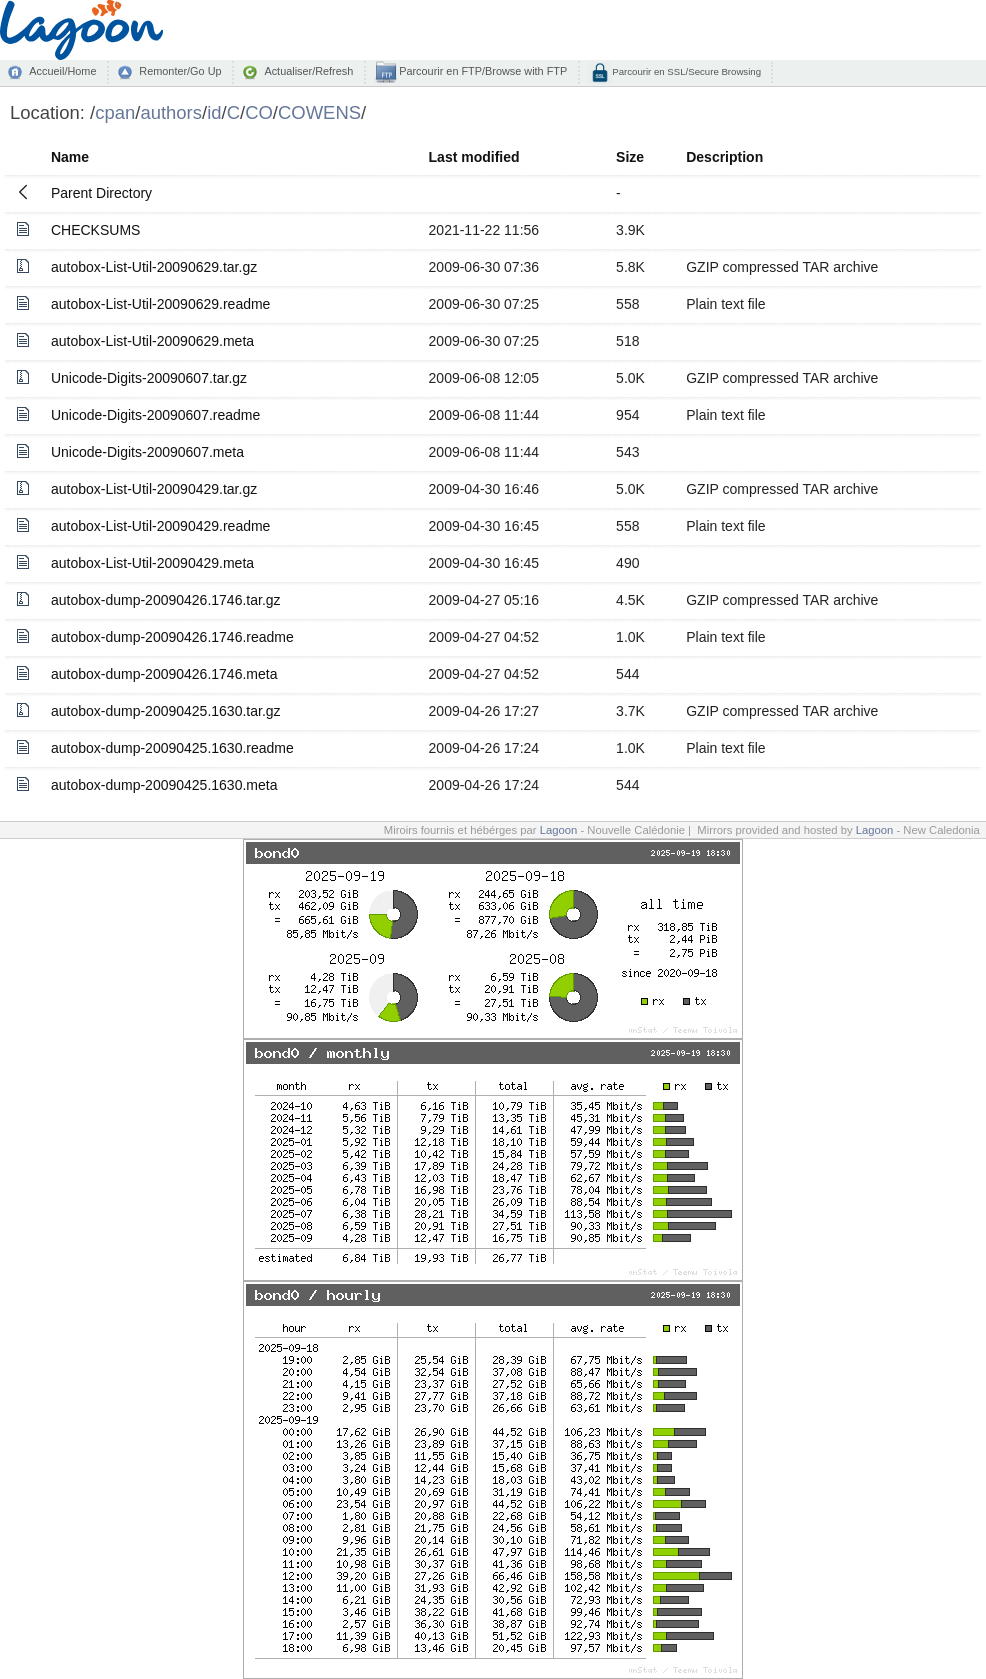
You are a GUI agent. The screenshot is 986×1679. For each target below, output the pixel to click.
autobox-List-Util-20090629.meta (152, 341)
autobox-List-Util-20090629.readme (160, 304)
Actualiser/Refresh (308, 71)
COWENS (319, 112)
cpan (115, 112)
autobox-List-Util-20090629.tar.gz (154, 267)
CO (259, 112)
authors (171, 112)
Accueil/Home (62, 71)
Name (70, 157)
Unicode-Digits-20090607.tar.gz (149, 378)
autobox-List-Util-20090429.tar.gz (154, 489)
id (214, 112)
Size (630, 157)
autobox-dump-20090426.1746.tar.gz (166, 600)
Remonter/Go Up (180, 71)
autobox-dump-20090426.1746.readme (172, 637)
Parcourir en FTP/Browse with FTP (481, 71)
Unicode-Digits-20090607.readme (155, 415)
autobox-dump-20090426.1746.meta (164, 674)
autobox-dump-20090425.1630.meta (164, 785)
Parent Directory (101, 193)
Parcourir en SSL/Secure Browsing (685, 71)
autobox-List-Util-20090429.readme (160, 526)
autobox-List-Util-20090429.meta (152, 563)
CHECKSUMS (95, 230)
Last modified (474, 157)
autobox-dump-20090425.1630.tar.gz (166, 711)
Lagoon (559, 830)
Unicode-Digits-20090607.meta (147, 452)
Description (724, 157)
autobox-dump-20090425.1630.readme (172, 748)
